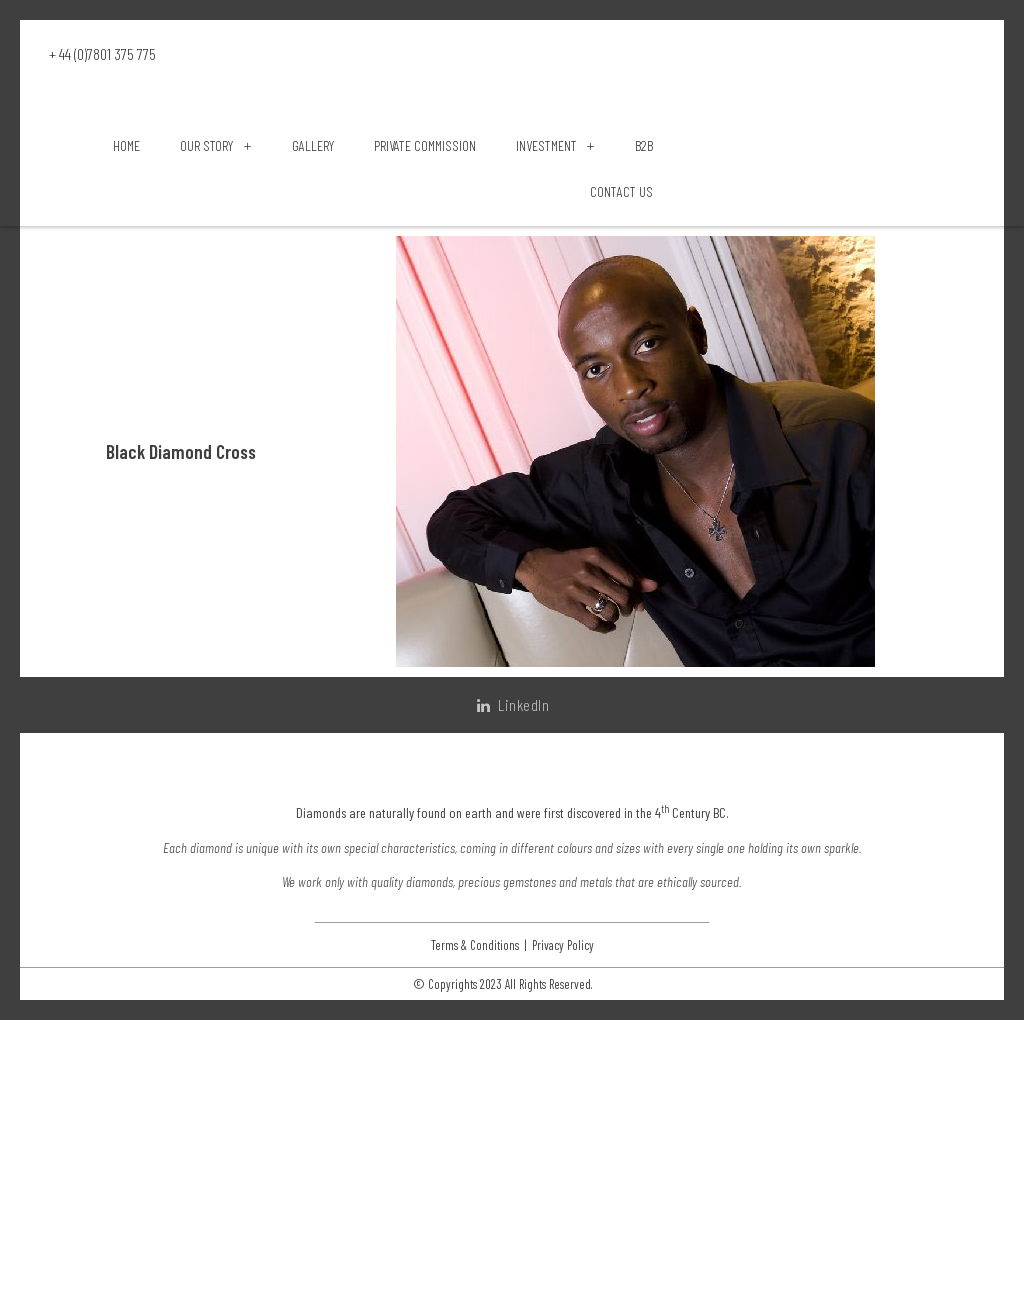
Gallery (313, 322)
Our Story (215, 323)
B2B (644, 322)
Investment (555, 323)
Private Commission (425, 322)
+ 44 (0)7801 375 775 (102, 53)
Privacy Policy (563, 1217)
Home (126, 322)
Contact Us (621, 368)
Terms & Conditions (475, 1217)
